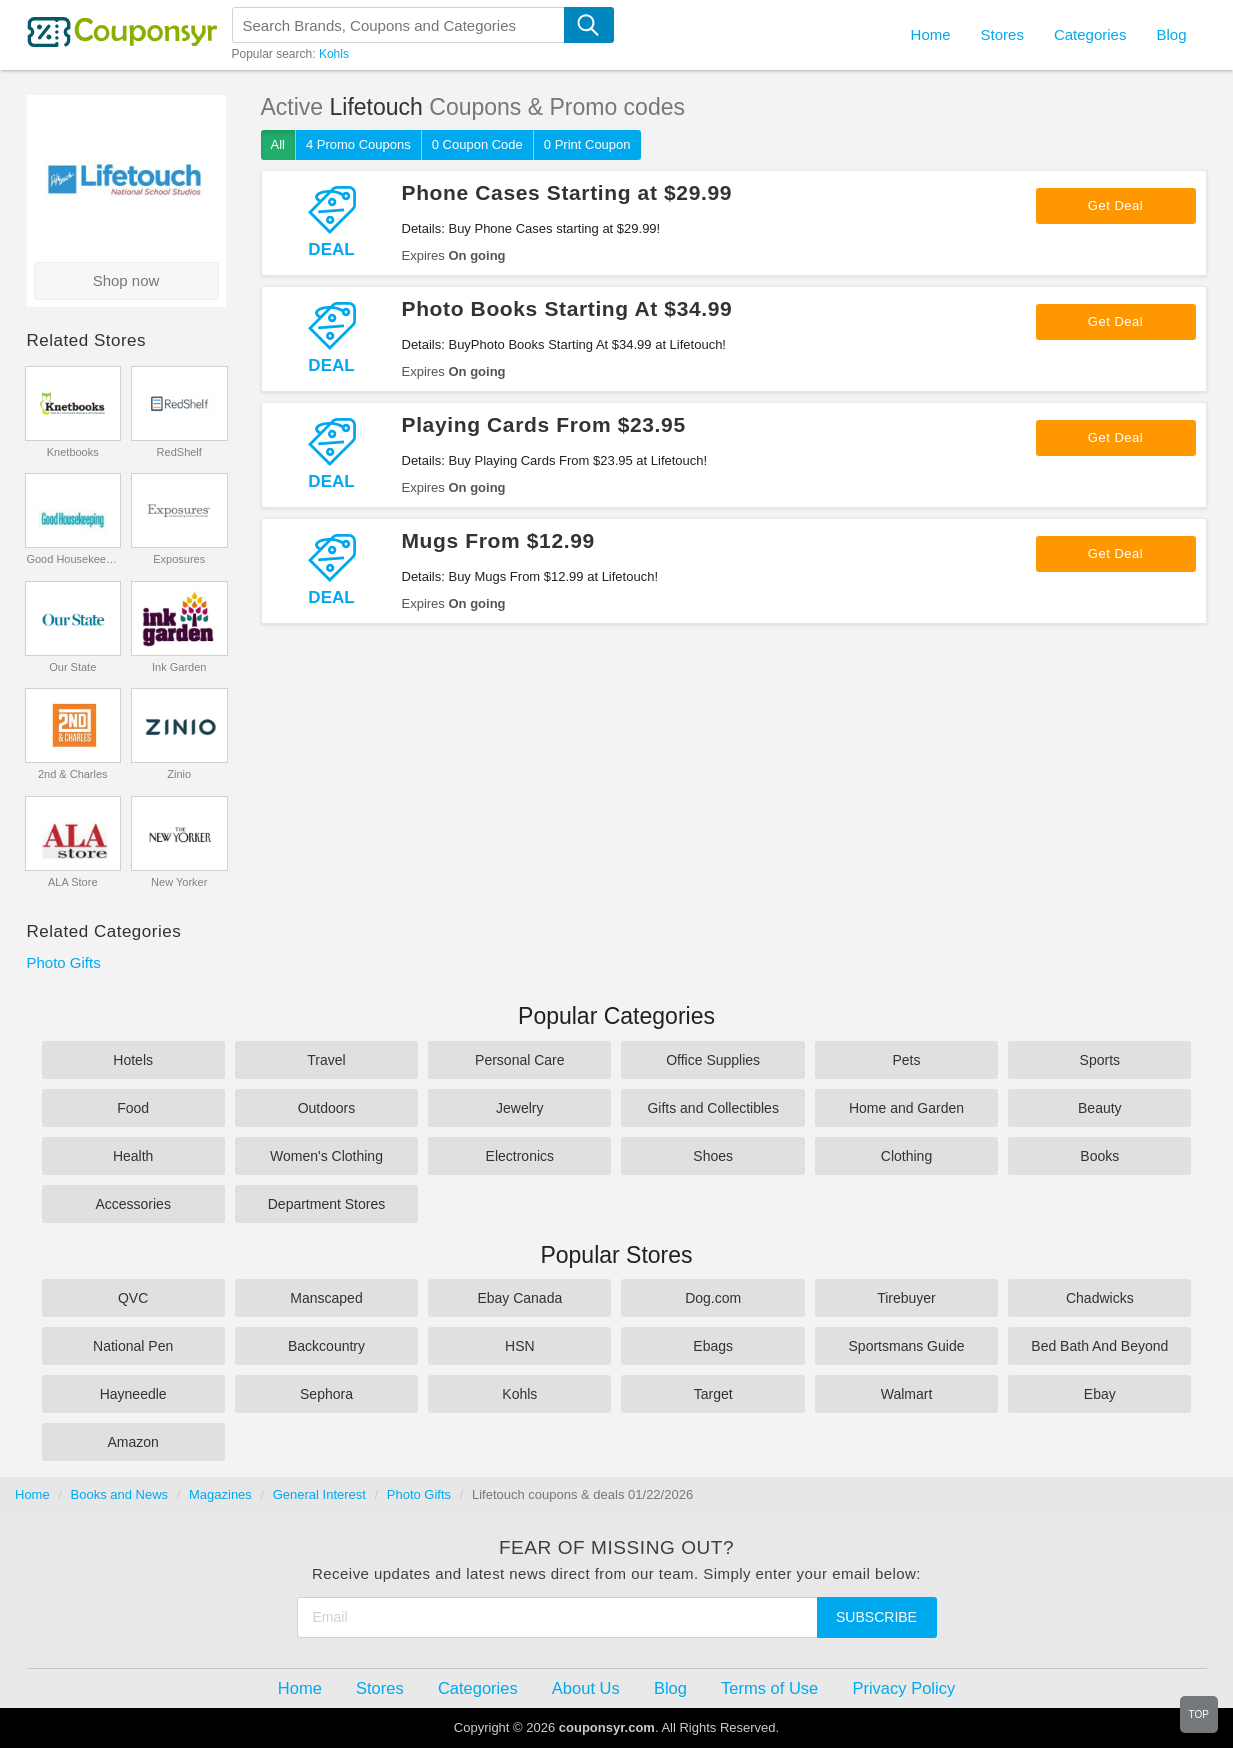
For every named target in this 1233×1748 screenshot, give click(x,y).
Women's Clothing (326, 1156)
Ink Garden (179, 667)
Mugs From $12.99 (498, 540)
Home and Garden (906, 1108)
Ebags (713, 1346)
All (278, 144)
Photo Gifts (64, 962)
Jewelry (519, 1108)
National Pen (133, 1346)
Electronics (520, 1156)
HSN (520, 1346)
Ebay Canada (519, 1298)
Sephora (326, 1394)
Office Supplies (713, 1060)
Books (1099, 1156)
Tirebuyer (906, 1298)
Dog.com (713, 1298)
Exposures (179, 559)
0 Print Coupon (587, 144)
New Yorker (179, 882)
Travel (326, 1060)
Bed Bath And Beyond (1099, 1346)
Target (713, 1394)
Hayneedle (133, 1394)
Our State (72, 667)
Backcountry (326, 1346)
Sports (1100, 1060)
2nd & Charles (73, 774)
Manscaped (326, 1298)
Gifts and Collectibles (713, 1108)
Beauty (1100, 1108)
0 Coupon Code (477, 144)
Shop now (126, 280)
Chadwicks (1100, 1298)
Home (32, 1494)
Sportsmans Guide (907, 1346)
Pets (906, 1060)
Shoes (713, 1156)
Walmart (907, 1394)
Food (133, 1108)
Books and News (120, 1494)
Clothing (906, 1156)
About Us (586, 1688)
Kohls (334, 54)
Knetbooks (73, 452)
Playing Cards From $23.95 (544, 424)
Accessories (132, 1204)
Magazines (220, 1494)
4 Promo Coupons (358, 144)
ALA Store (73, 882)
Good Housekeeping (72, 559)
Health (133, 1156)
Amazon (132, 1442)
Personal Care (520, 1060)
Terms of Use (769, 1688)
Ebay (1100, 1394)
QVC (133, 1298)
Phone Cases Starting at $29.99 (567, 192)
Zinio (179, 774)
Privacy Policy (903, 1688)
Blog (1171, 34)
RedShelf (179, 452)
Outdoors (327, 1108)
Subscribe (876, 1617)
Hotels (133, 1060)
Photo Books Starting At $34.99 (567, 308)
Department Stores (327, 1204)
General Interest (319, 1494)
